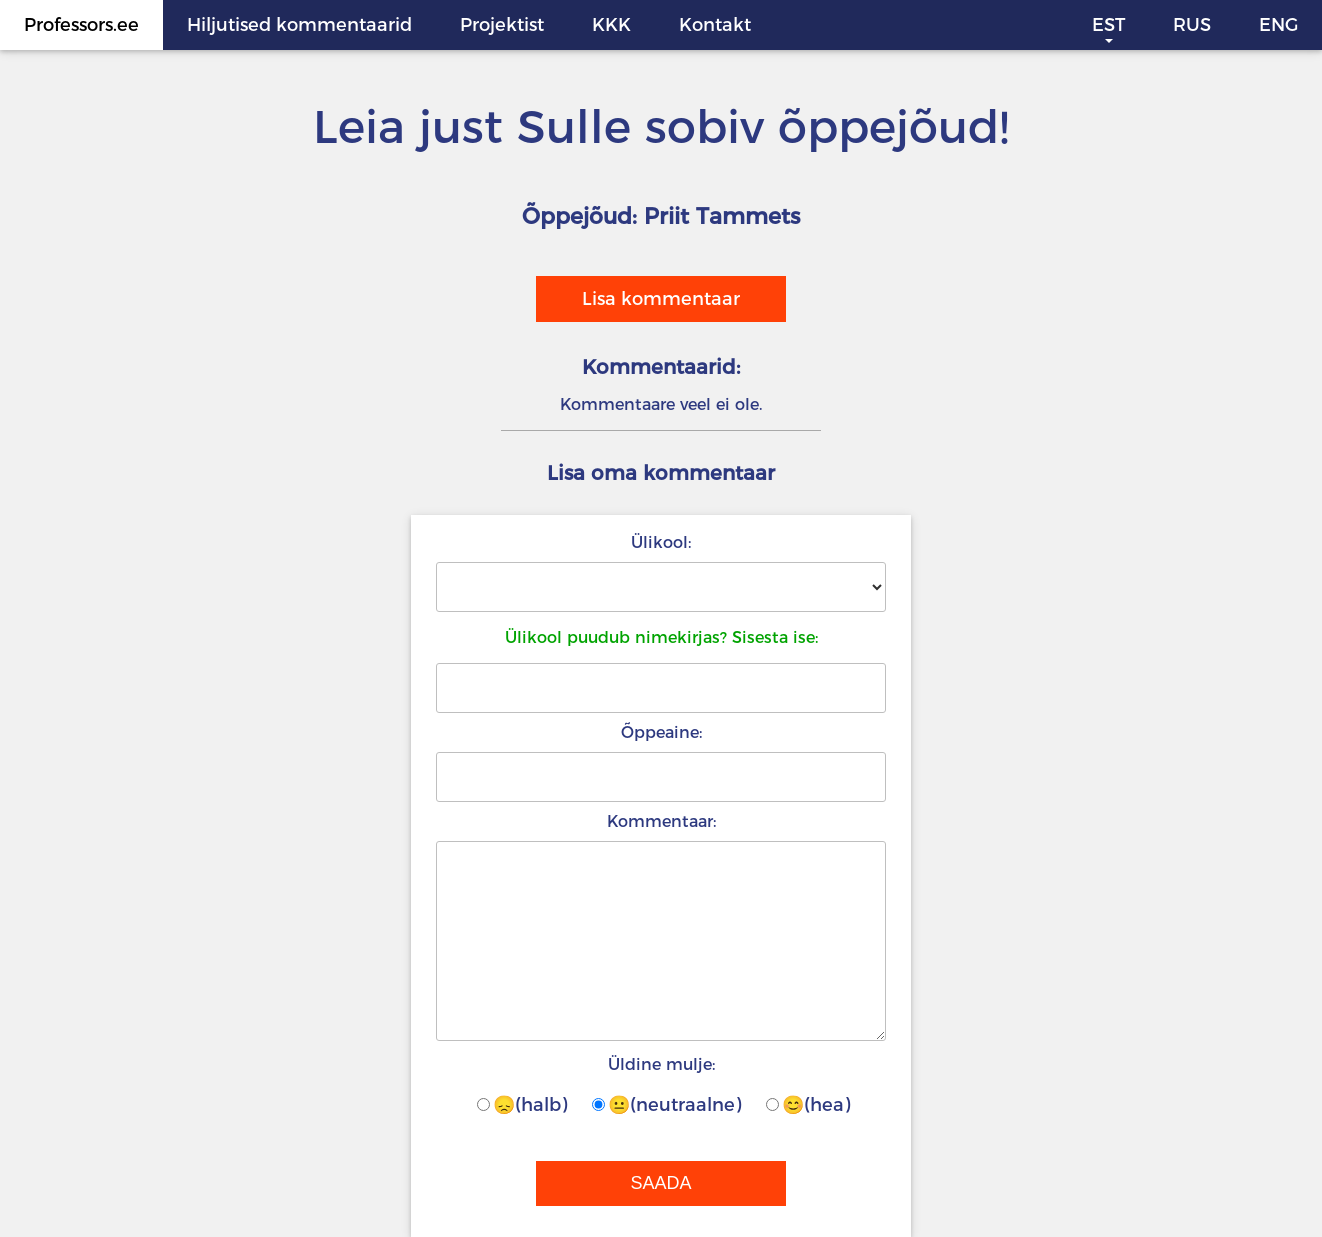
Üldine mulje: (661, 1064)
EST (1108, 25)
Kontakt (715, 25)
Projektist (502, 25)
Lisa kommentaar (661, 299)
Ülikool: (661, 542)
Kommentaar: (661, 821)
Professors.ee (81, 25)
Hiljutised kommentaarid (299, 25)
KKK (611, 25)
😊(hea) (808, 1105)
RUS (1192, 25)
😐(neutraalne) (666, 1105)
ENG (1278, 25)
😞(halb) (522, 1105)
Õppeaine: (661, 732)
